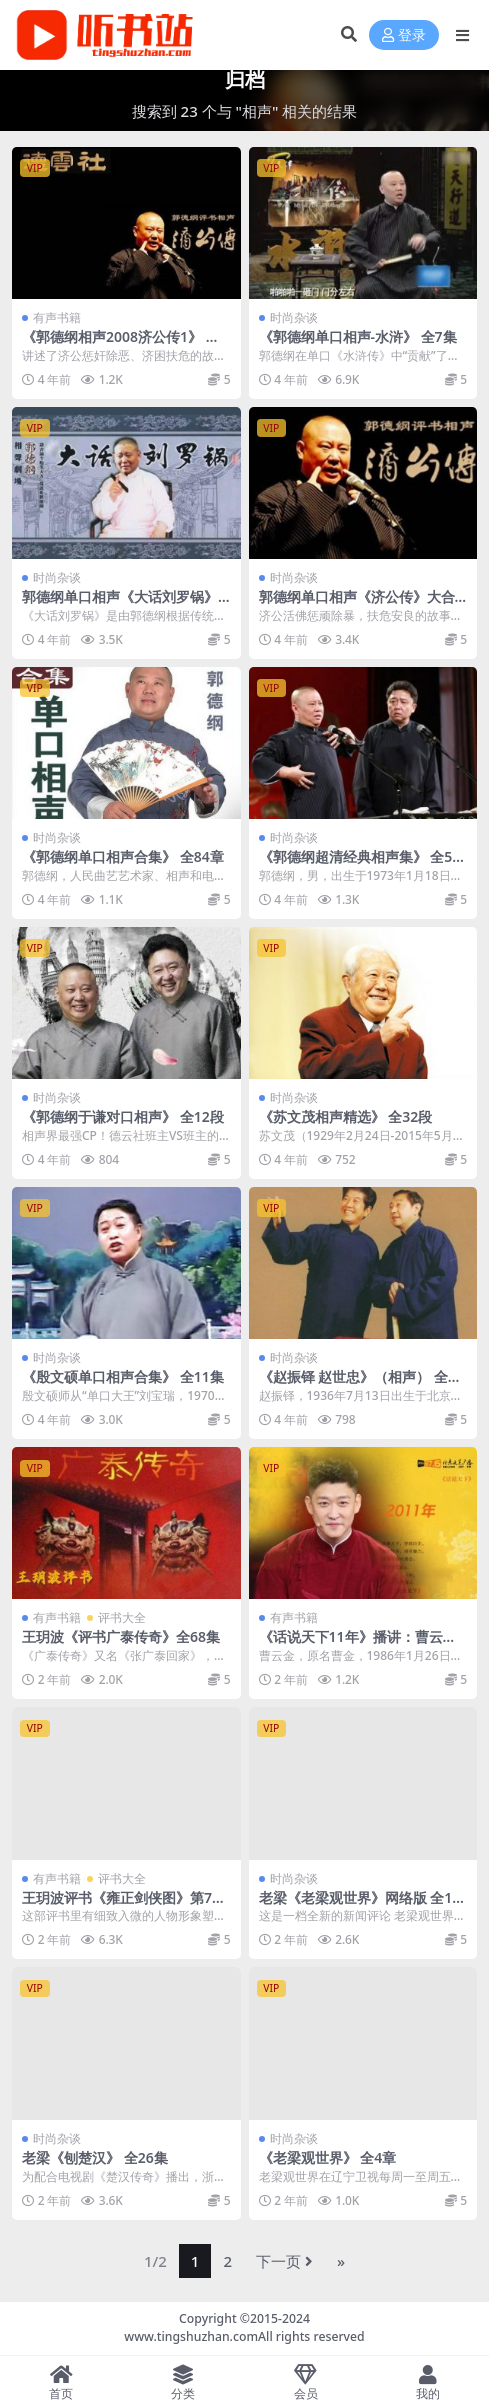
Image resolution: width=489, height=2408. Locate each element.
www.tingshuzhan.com (191, 2336)
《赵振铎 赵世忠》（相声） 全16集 (361, 1385)
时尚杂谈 (294, 317)
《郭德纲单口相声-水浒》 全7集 (358, 336)
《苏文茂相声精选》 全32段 (346, 1116)
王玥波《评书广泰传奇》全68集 (121, 1636)
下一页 (284, 2261)
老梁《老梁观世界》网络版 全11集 (360, 1906)
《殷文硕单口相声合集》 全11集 (123, 1376)
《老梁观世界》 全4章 (328, 2157)
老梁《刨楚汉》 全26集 (95, 2157)
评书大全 (122, 1617)
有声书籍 (57, 317)
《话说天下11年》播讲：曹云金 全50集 (358, 1645)
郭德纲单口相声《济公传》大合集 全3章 (357, 605)
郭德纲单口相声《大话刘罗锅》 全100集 (120, 605)
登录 (404, 35)
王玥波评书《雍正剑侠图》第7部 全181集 (124, 1906)
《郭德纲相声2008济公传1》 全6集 (125, 345)
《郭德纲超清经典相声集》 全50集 (360, 865)
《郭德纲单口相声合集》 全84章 (123, 856)
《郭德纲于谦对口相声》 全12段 (123, 1116)
